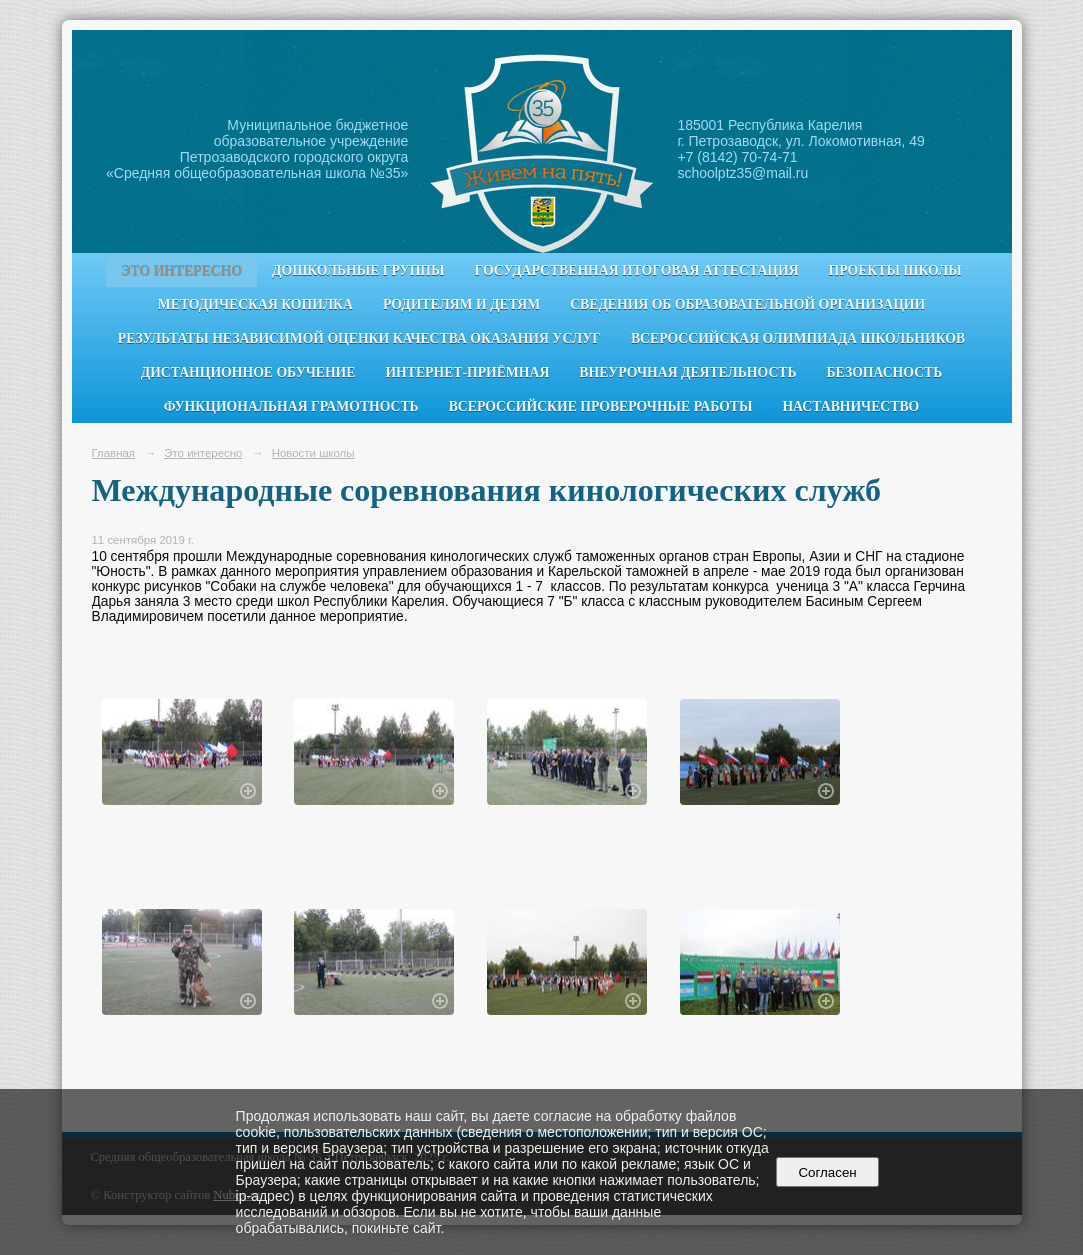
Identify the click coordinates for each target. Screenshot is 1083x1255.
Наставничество (850, 406)
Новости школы (313, 453)
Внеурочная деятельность (687, 372)
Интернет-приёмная (467, 372)
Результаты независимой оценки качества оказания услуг (359, 338)
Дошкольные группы (358, 270)
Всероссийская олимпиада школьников (798, 338)
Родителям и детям (461, 304)
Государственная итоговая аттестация (637, 270)
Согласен (827, 1172)
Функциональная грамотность (291, 406)
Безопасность (885, 372)
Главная (114, 453)
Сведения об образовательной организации (747, 304)
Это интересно (181, 270)
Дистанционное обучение (248, 372)
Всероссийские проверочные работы (601, 406)
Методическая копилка (255, 304)
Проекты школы (895, 270)
